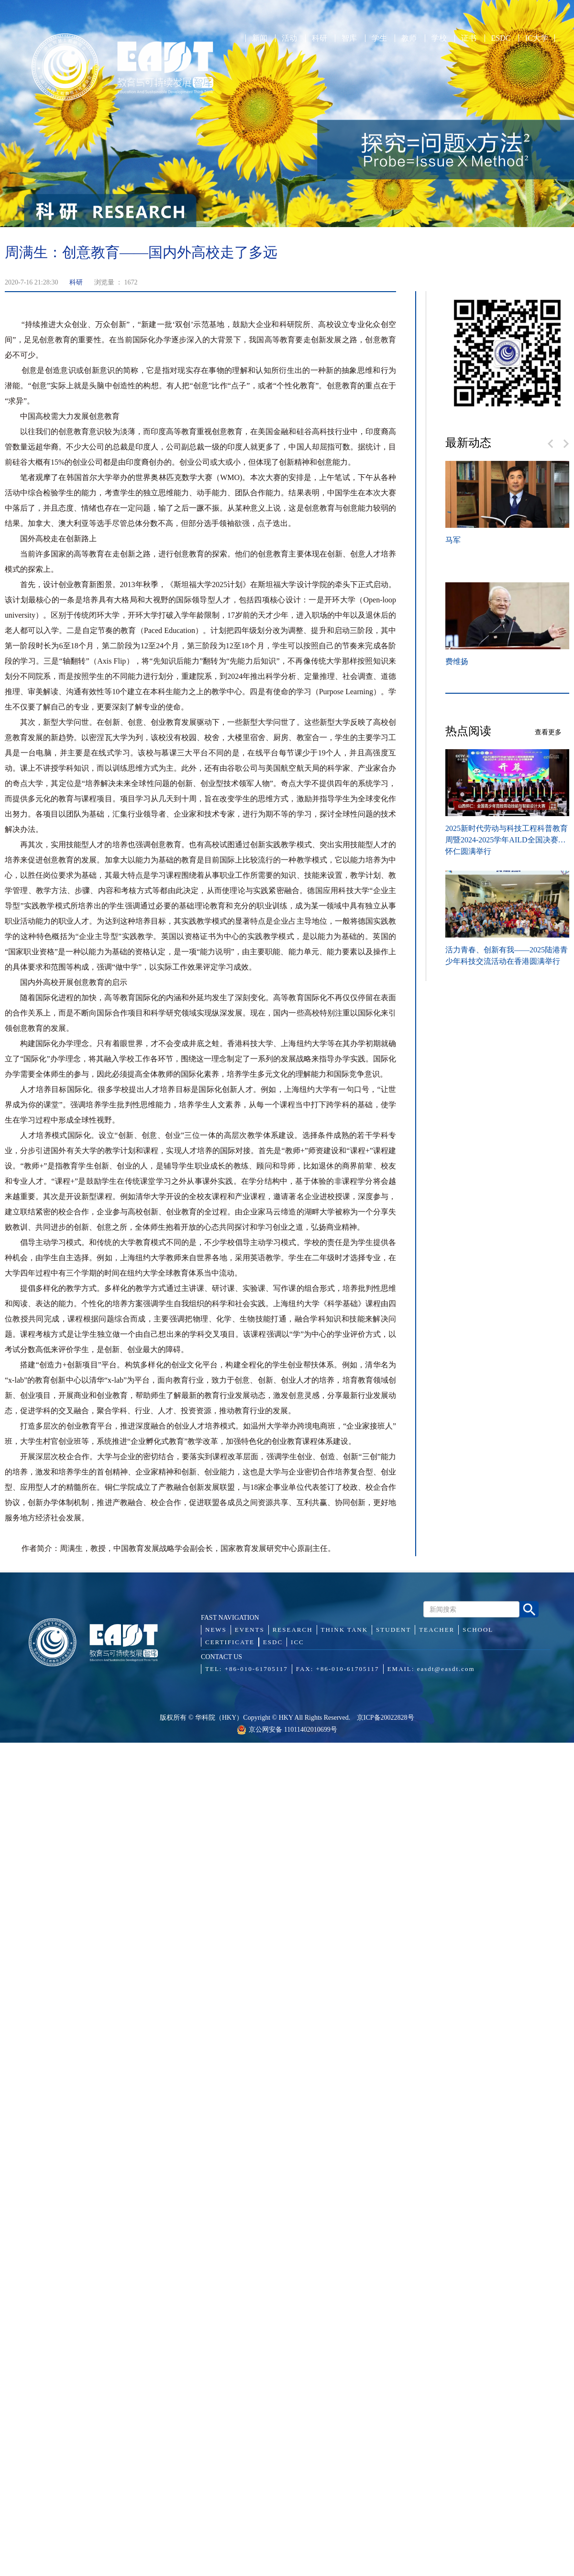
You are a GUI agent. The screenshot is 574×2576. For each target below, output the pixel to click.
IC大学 (536, 38)
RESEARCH (293, 1629)
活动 (289, 38)
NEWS (216, 1629)
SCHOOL (478, 1629)
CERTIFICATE (229, 1642)
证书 (468, 38)
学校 (439, 38)
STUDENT (393, 1629)
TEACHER (436, 1629)
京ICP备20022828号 (385, 1717)
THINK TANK (344, 1629)
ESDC (501, 38)
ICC (297, 1642)
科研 (319, 38)
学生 (379, 38)
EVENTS (250, 1629)
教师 (409, 38)
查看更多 (548, 732)
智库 (349, 38)
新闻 (259, 38)
